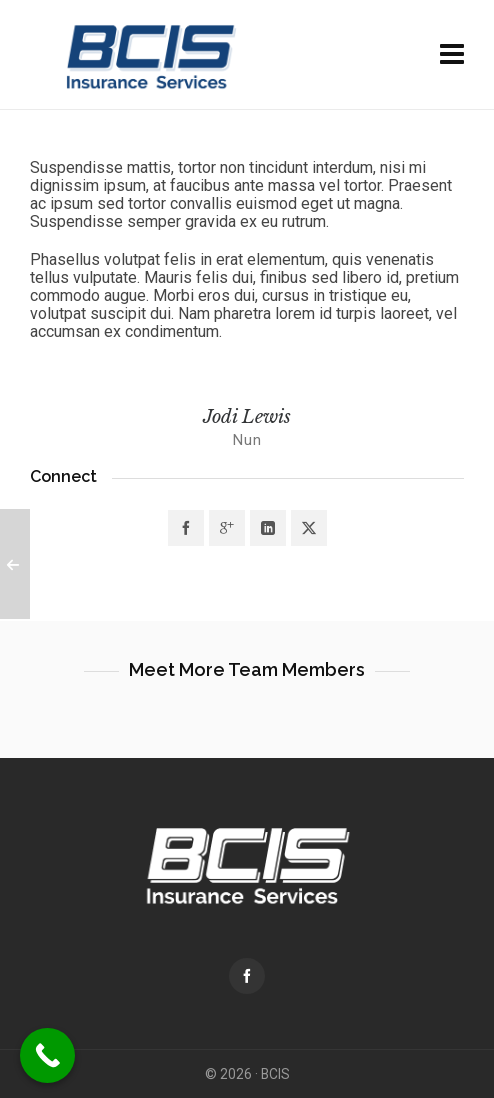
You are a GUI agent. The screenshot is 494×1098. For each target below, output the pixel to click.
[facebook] (247, 976)
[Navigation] (452, 55)
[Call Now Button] (47, 1055)
